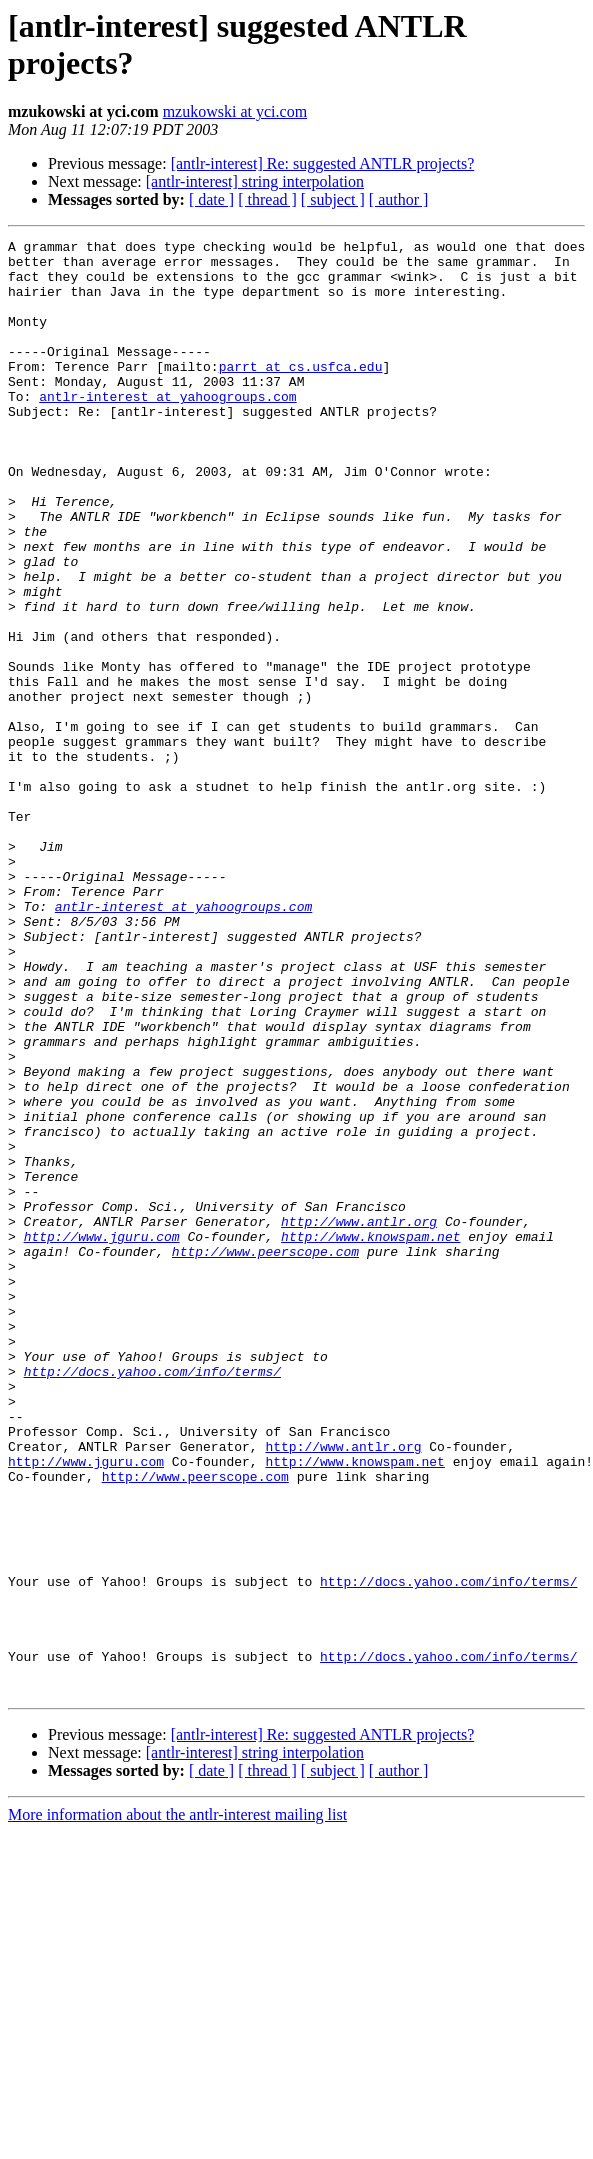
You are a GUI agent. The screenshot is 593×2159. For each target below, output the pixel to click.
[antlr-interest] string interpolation (255, 181)
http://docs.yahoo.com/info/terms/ (152, 1599)
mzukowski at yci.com (235, 111)
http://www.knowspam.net (370, 1437)
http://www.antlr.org (359, 1419)
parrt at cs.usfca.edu (301, 393)
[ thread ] (267, 199)
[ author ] (399, 199)
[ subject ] (333, 199)
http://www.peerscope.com (265, 1455)
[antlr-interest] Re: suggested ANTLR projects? (323, 163)
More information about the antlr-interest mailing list (177, 2105)
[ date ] (211, 199)
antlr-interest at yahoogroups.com (167, 429)
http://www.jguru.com (102, 1437)
